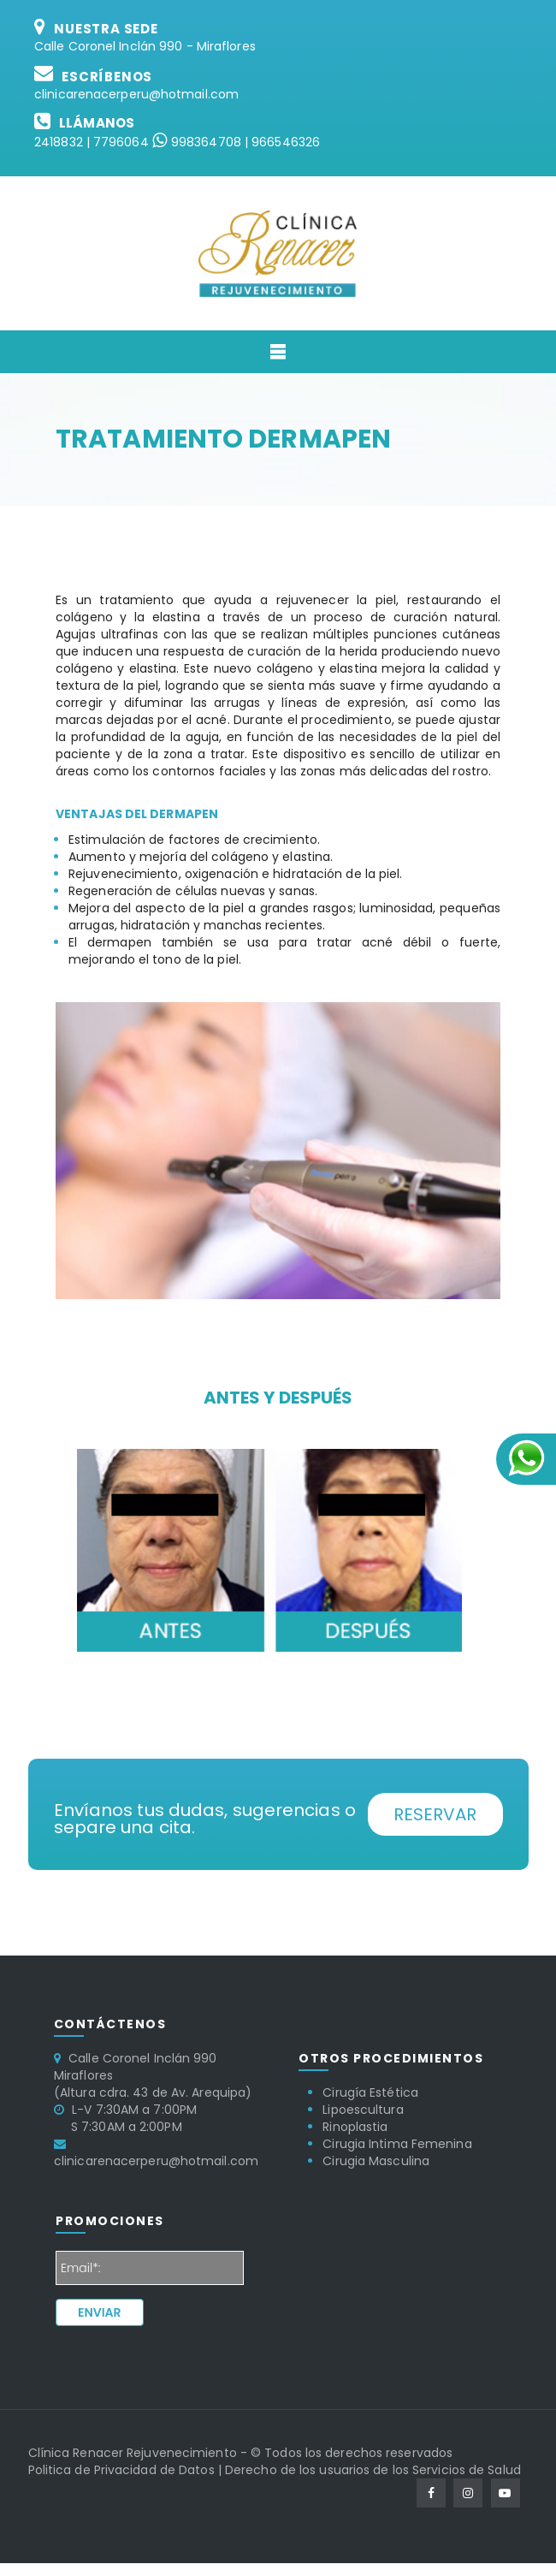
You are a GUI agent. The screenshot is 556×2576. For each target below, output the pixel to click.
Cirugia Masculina (375, 2160)
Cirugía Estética (370, 2092)
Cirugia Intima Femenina (396, 2143)
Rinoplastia (354, 2126)
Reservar (435, 1814)
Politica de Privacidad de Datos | (125, 2469)
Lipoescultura (362, 2109)
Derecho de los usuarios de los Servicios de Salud (373, 2469)
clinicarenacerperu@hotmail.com (136, 94)
